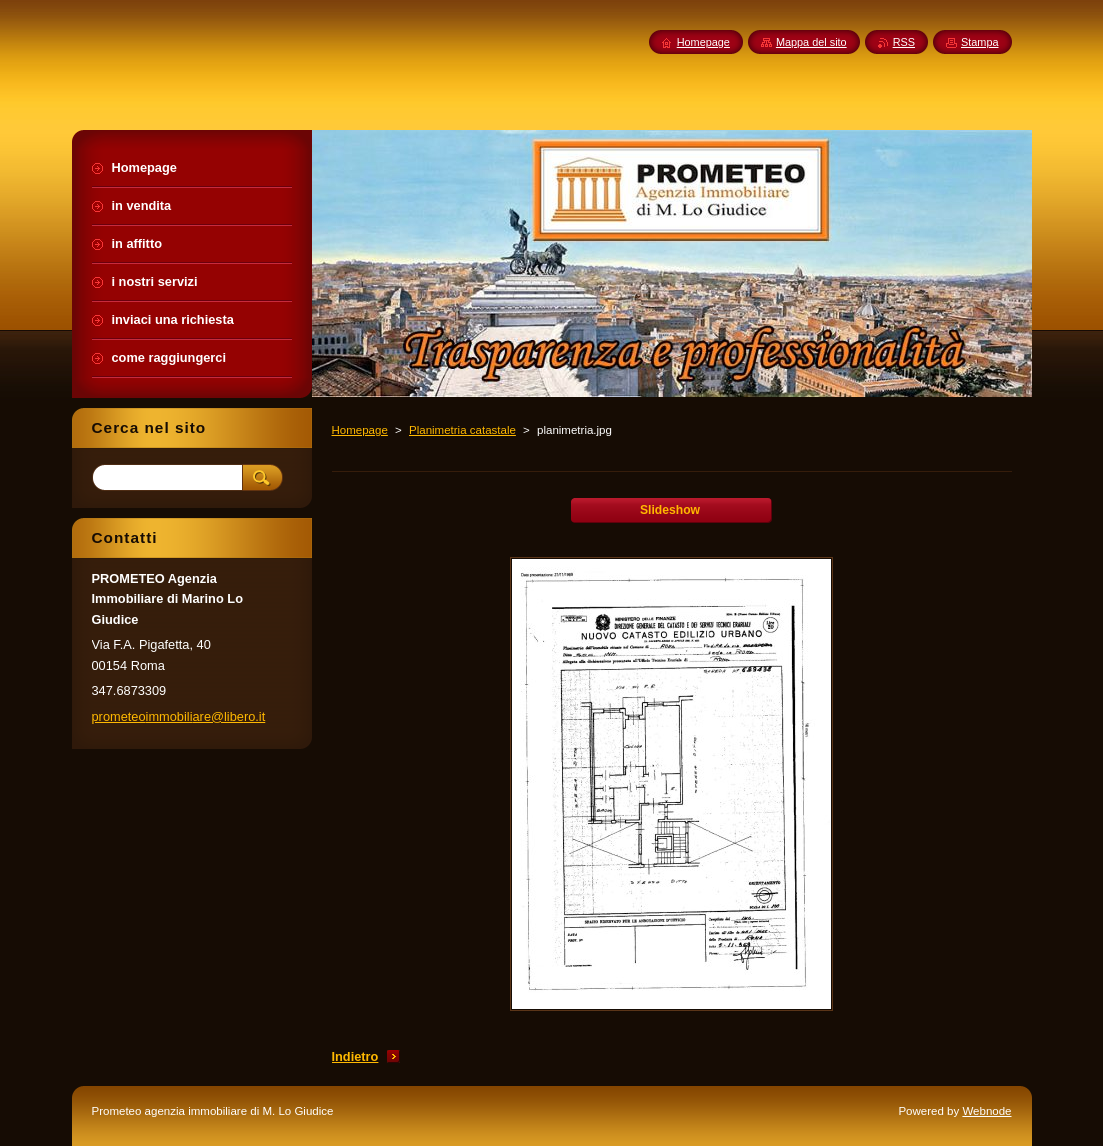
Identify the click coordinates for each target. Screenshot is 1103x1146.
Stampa (979, 42)
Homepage (360, 430)
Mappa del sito (811, 42)
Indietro (355, 1056)
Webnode (986, 1111)
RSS (904, 42)
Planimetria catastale (462, 430)
